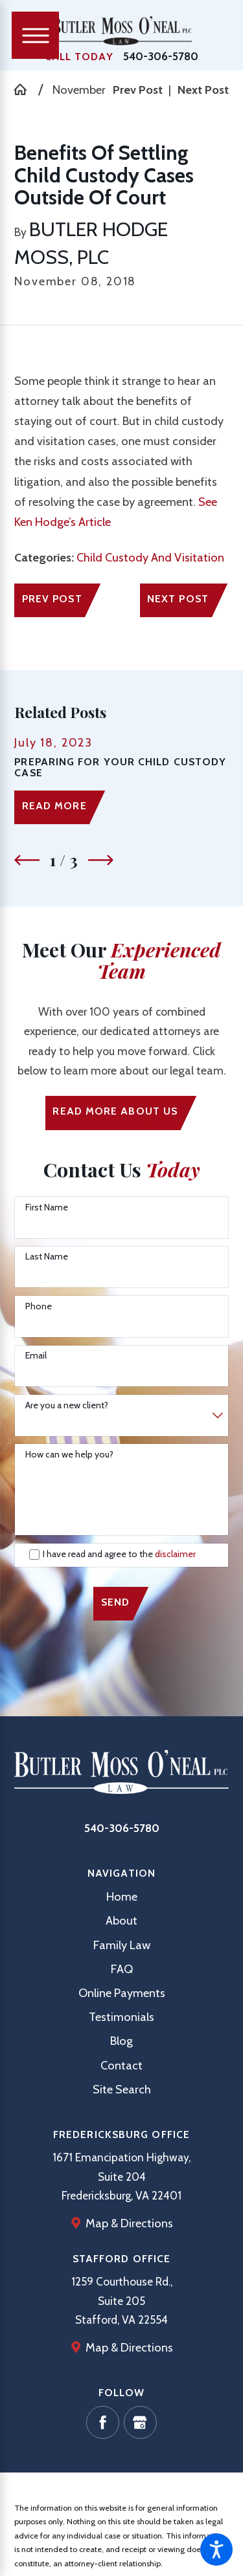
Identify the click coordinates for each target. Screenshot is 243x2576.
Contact (121, 2065)
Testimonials (121, 2016)
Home (121, 1896)
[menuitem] (121, 1896)
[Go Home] (26, 89)
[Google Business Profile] (140, 2422)
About (121, 1920)
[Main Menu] (35, 35)
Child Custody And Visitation (150, 557)
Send (115, 1602)
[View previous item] (27, 860)
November (79, 89)
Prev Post (52, 599)
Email (36, 1355)
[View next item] (100, 860)
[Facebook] (102, 2422)
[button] (216, 2549)
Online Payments (121, 1992)
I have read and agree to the (119, 1554)
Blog (121, 2040)
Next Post (178, 599)
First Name (46, 1207)
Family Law (121, 1944)
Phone (38, 1306)
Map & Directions (129, 2223)
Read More (54, 806)
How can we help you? (69, 1454)
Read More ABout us (115, 1111)
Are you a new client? (66, 1405)
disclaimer (175, 1554)
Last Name (46, 1256)
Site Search (122, 2089)
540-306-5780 (160, 56)
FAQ (122, 1968)
